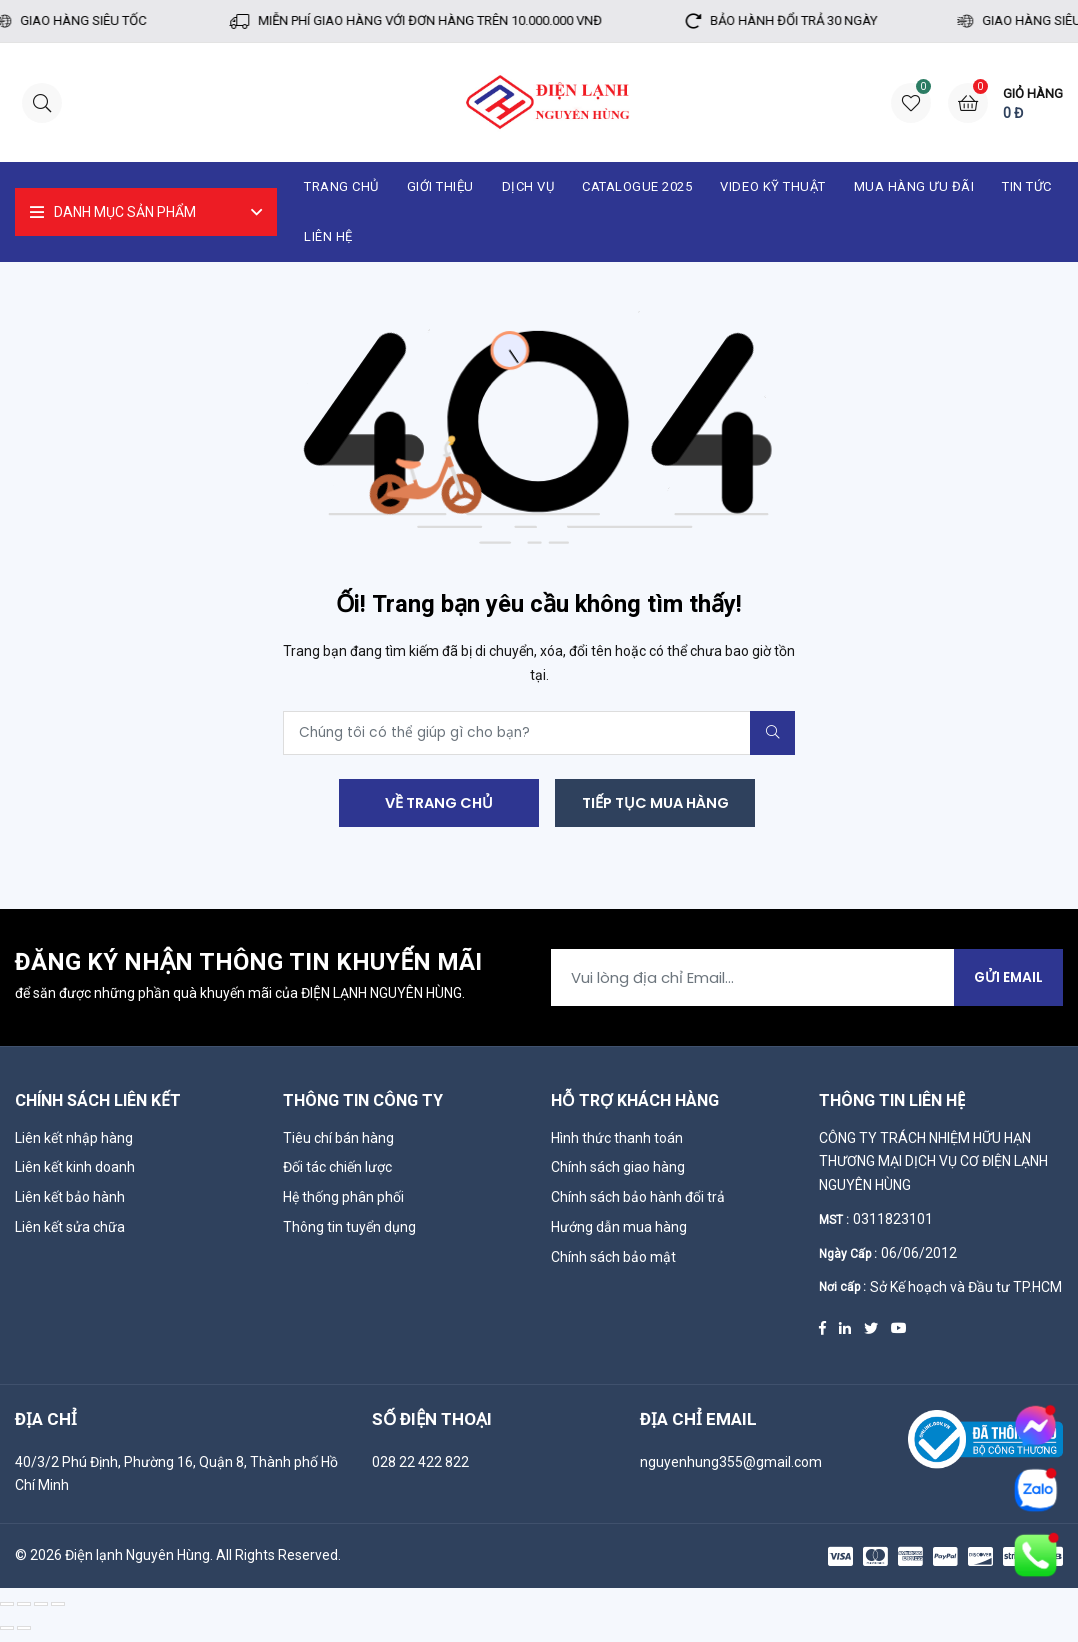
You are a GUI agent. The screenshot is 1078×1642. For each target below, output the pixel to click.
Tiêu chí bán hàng (338, 1144)
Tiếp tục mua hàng (655, 805)
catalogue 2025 (637, 186)
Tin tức (1027, 186)
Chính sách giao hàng (618, 1174)
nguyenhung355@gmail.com (731, 1468)
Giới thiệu (440, 186)
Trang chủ (341, 186)
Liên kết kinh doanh (75, 1174)
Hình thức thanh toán (617, 1144)
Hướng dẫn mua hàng (619, 1234)
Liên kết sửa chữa (70, 1234)
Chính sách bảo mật (613, 1264)
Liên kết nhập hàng (74, 1144)
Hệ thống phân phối (343, 1204)
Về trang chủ (435, 805)
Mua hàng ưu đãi (914, 186)
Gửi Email (1006, 983)
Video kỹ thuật (772, 186)
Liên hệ (328, 236)
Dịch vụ (528, 186)
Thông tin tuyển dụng (349, 1234)
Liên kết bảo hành (70, 1204)
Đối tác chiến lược (337, 1174)
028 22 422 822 (420, 1468)
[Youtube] (899, 1333)
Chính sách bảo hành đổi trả (638, 1204)
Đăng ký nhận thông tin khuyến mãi (248, 969)
